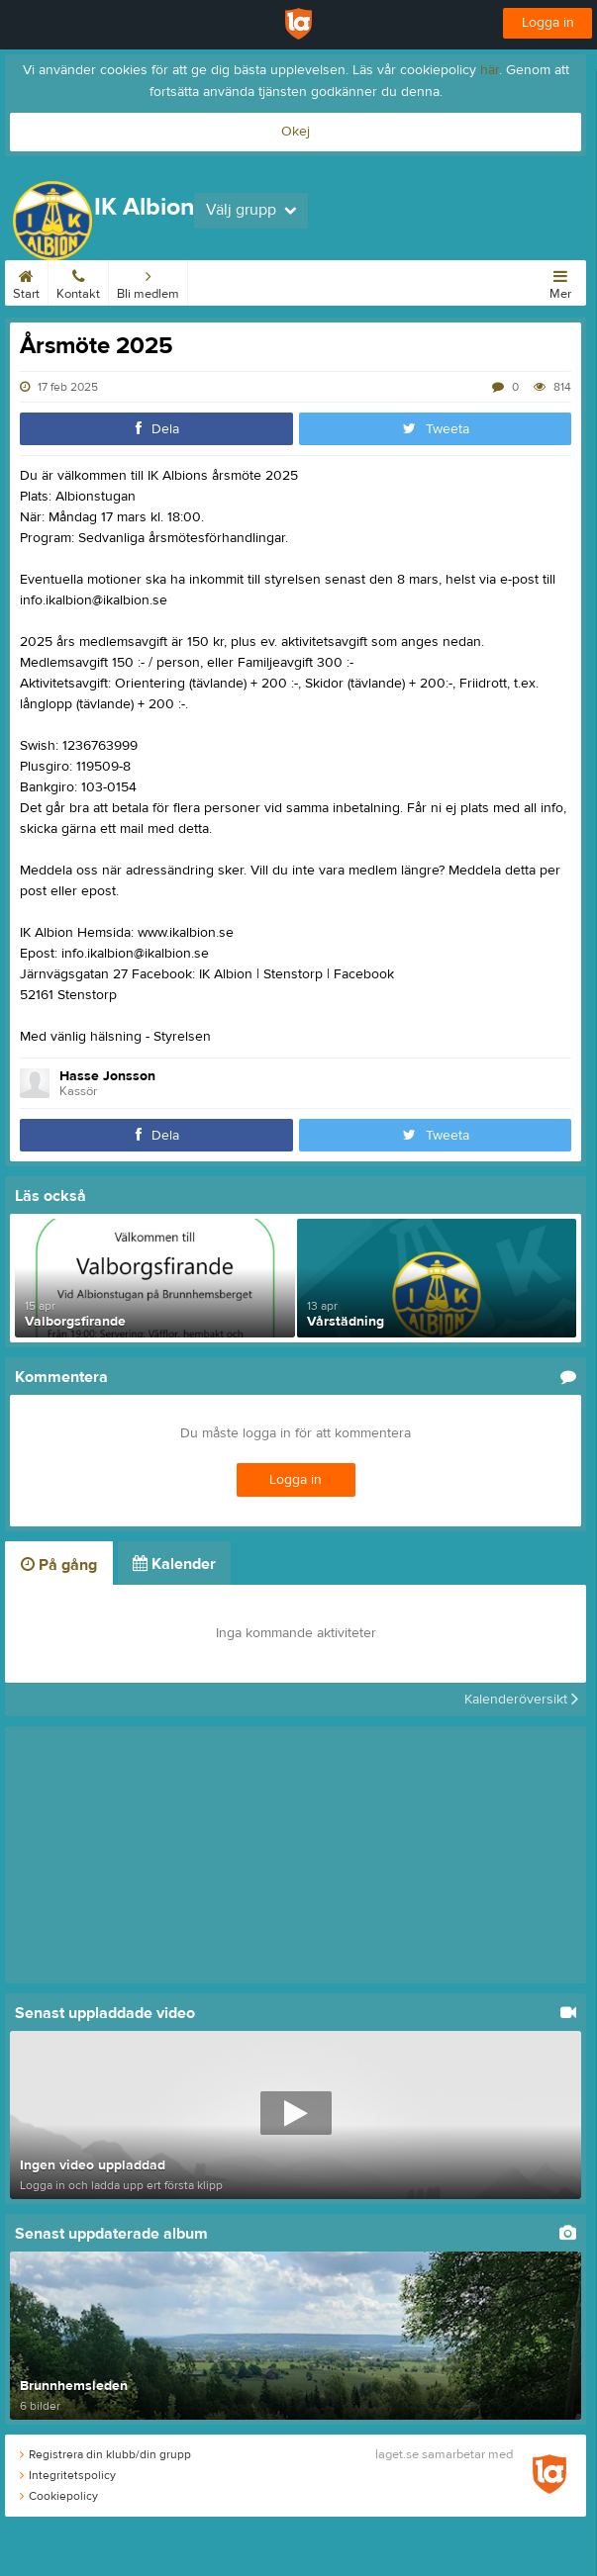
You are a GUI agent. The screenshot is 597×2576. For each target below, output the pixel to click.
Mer (560, 281)
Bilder (453, 281)
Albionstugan (299, 281)
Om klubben (386, 281)
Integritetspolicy (68, 2475)
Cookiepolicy (59, 2496)
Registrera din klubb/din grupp (105, 2454)
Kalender (221, 281)
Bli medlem (148, 281)
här (489, 70)
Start (26, 281)
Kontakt (78, 281)
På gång (59, 1565)
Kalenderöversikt (521, 1699)
